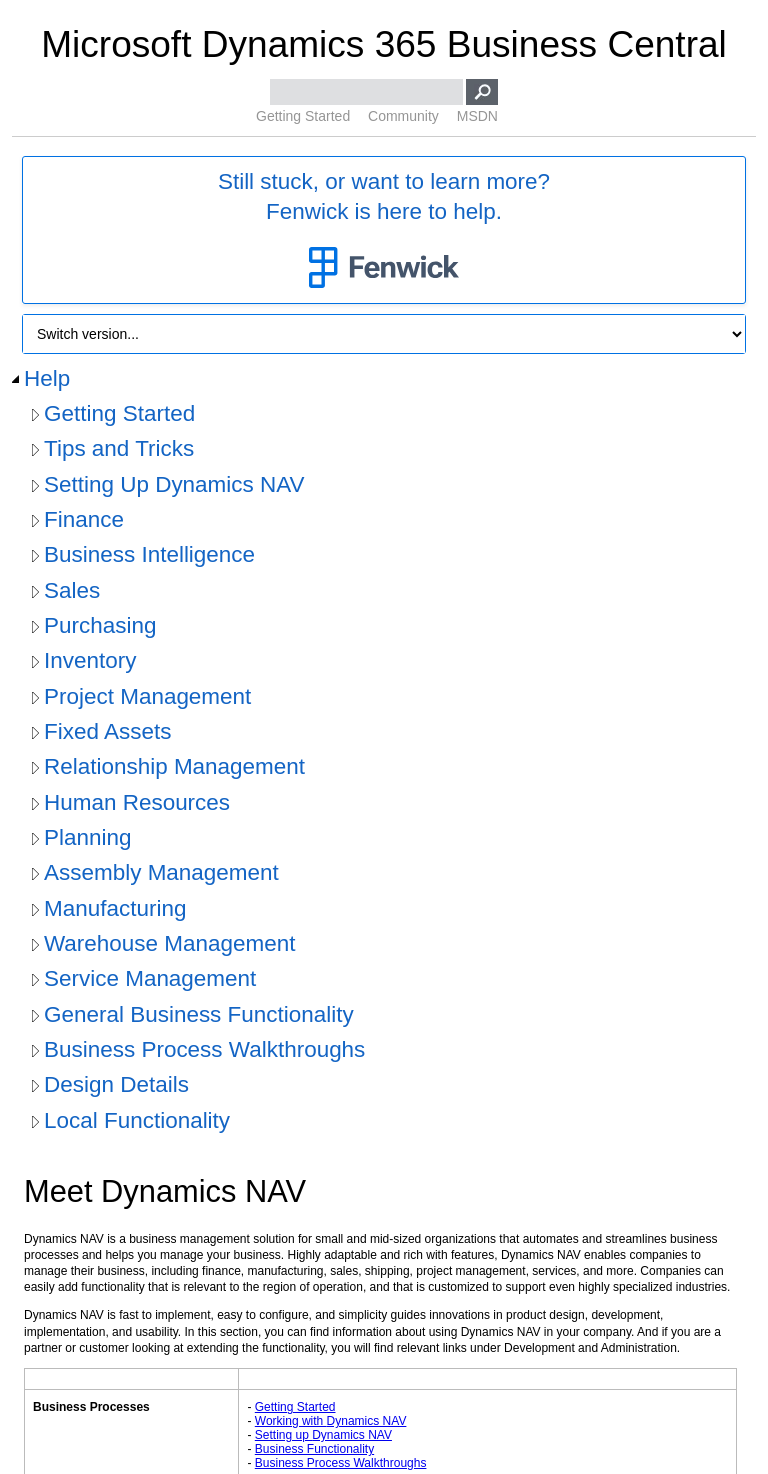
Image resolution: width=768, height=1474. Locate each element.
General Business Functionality (199, 1014)
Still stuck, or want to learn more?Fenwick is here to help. (384, 231)
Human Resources (137, 802)
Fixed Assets (107, 731)
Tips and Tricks (119, 448)
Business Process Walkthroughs (204, 1049)
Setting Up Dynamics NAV (174, 484)
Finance (84, 519)
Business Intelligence (149, 554)
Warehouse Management (169, 943)
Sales (72, 590)
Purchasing (100, 625)
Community (403, 116)
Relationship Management (174, 766)
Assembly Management (161, 872)
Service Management (150, 978)
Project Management (147, 696)
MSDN (477, 116)
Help (47, 378)
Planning (87, 837)
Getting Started (303, 116)
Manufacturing (115, 908)
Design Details (116, 1084)
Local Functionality (137, 1120)
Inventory (90, 660)
